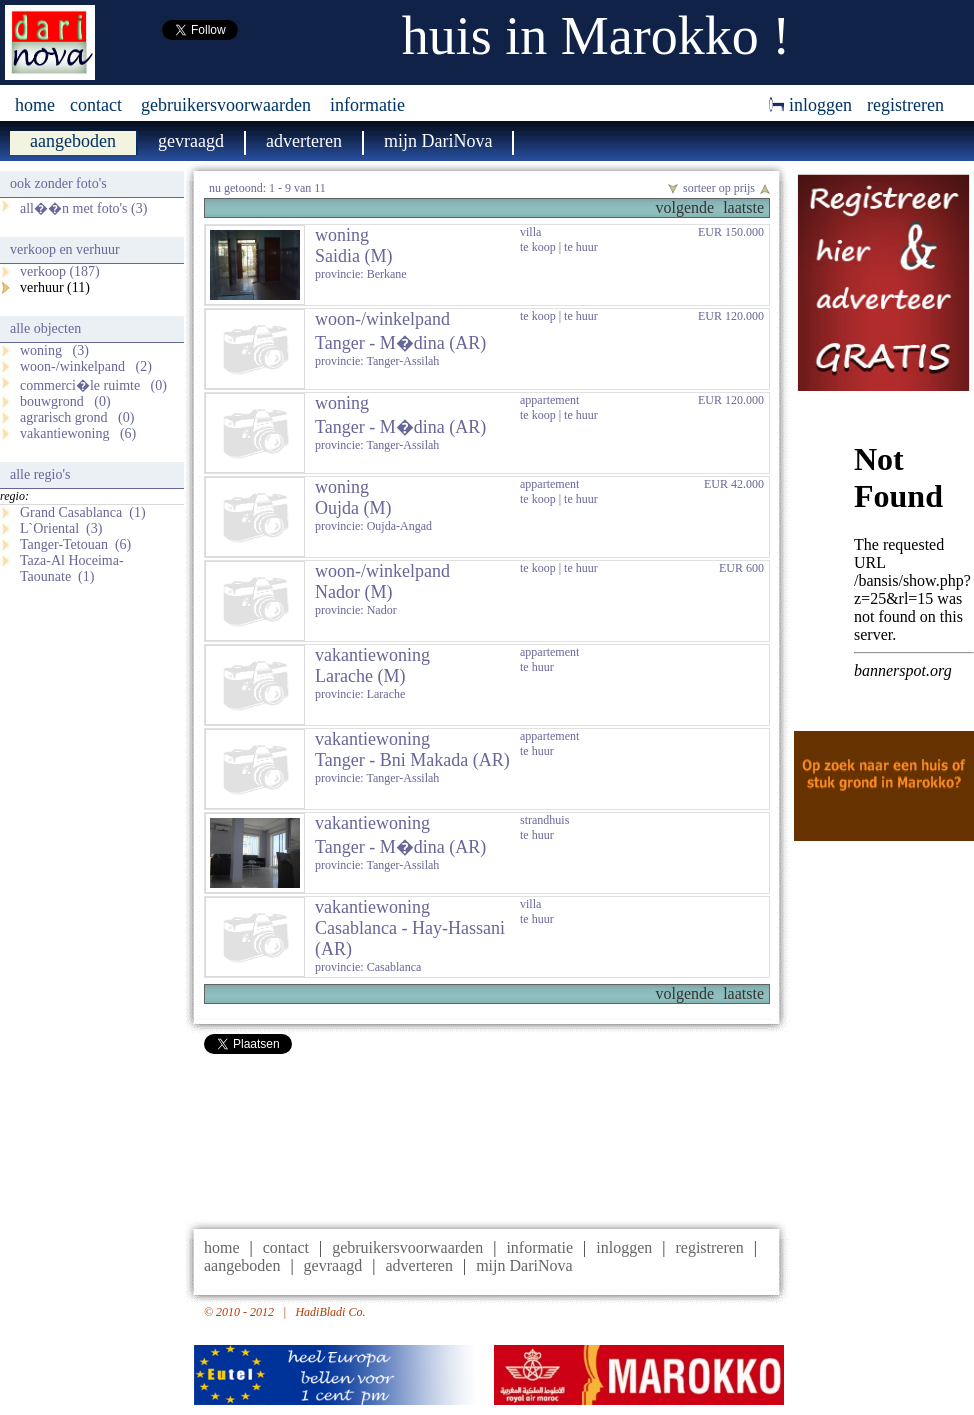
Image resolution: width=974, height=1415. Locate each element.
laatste (743, 207)
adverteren (419, 1265)
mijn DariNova (524, 1265)
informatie (367, 105)
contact (96, 105)
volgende (684, 207)
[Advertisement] (487, 1136)
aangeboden (242, 1265)
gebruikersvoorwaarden (226, 105)
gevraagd (333, 1265)
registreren (905, 105)
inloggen (810, 105)
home (35, 105)
